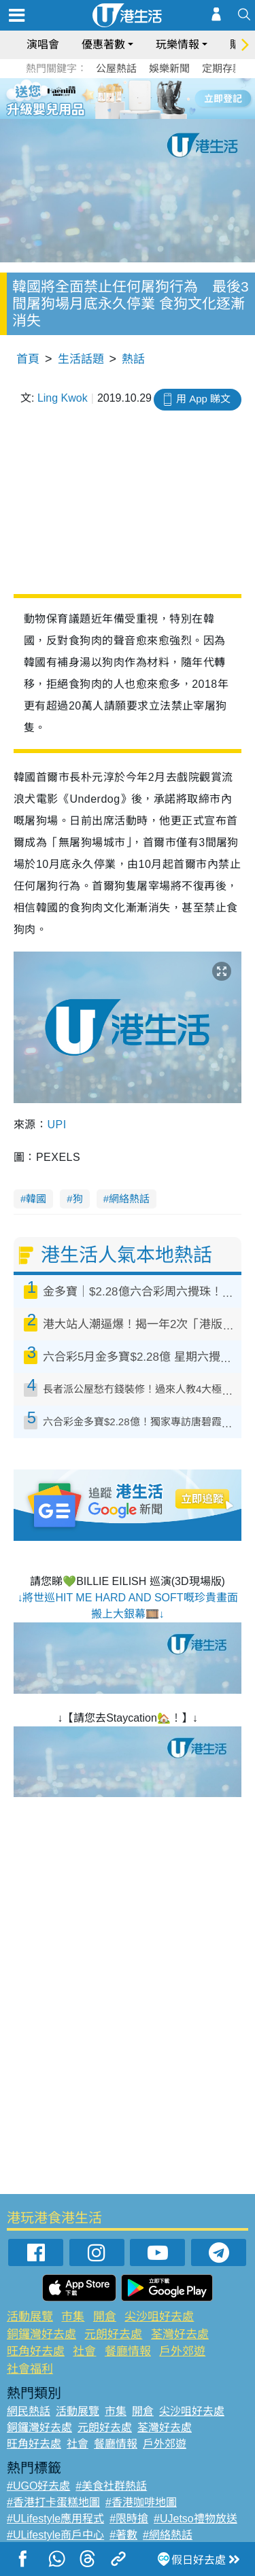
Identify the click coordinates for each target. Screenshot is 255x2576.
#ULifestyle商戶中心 (55, 2535)
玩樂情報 (177, 44)
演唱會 (43, 44)
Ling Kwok (62, 398)
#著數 (123, 2535)
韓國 (36, 1198)
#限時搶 (128, 2518)
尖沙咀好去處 (159, 2316)
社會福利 (30, 2369)
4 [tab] (138, 98)
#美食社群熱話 (111, 2486)
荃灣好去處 (180, 2334)
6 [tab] (165, 98)
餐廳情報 (128, 2351)
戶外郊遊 (182, 2351)
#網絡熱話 (167, 2535)
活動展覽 (30, 2316)
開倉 (104, 2316)
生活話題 (81, 359)
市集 (72, 2316)
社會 (84, 2351)
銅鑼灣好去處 (41, 2334)
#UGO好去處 (38, 2486)
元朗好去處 (113, 2334)
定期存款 (222, 68)
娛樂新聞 (169, 68)
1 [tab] (97, 98)
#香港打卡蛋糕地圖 (53, 2502)
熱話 (133, 359)
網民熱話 (28, 2411)
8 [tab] (138, 114)
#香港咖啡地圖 (141, 2502)
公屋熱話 (116, 68)
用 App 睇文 (203, 398)
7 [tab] (124, 114)
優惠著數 (103, 44)
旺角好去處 (36, 2351)
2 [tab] (111, 98)
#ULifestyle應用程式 (55, 2518)
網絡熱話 (129, 1198)
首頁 (27, 359)
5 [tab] (151, 98)
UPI (56, 1124)
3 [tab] (124, 98)
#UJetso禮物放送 (195, 2518)
